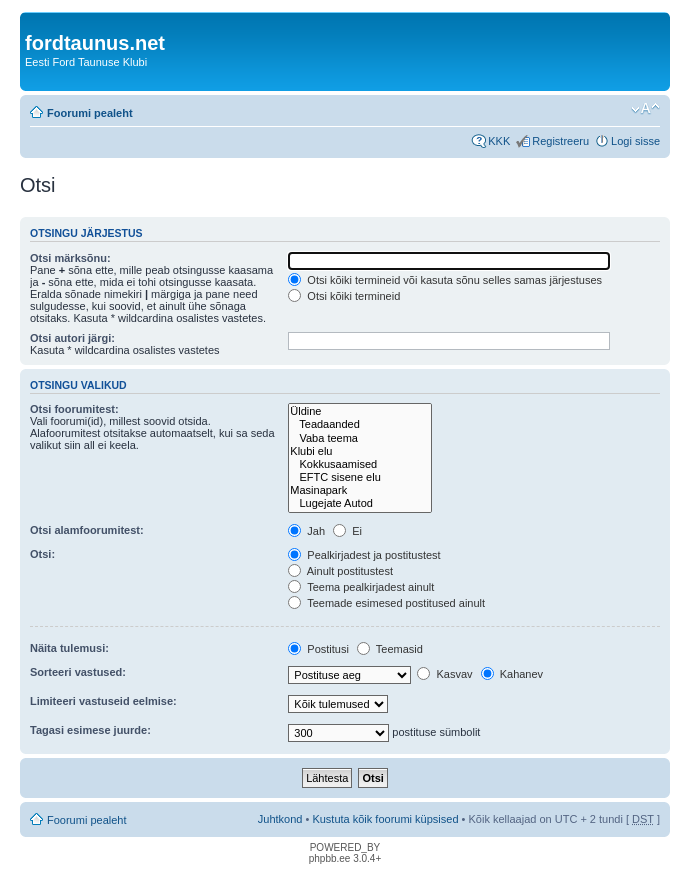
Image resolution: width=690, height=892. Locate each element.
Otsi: (42, 554)
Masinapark (359, 490)
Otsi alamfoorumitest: (87, 530)
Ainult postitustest (340, 571)
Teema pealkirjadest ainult (361, 587)
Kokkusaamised (359, 464)
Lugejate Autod (359, 503)
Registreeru (560, 141)
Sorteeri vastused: (78, 672)
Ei (347, 531)
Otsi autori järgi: (72, 338)
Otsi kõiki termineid (344, 296)
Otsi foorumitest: (74, 409)
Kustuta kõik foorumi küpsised (385, 819)
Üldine (359, 411)
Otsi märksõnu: (70, 258)
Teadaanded (359, 424)
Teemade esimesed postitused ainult (386, 603)
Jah (306, 531)
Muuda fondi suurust (645, 109)
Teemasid (390, 649)
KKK (499, 141)
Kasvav (444, 674)
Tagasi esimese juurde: (90, 730)
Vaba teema (359, 438)
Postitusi (318, 649)
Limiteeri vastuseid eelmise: (103, 701)
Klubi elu (359, 451)
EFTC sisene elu (359, 477)
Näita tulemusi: (69, 648)
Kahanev (512, 674)
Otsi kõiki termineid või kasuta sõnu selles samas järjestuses (445, 280)
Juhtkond (280, 819)
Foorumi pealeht (90, 113)
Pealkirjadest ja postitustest (364, 555)
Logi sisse (635, 141)
